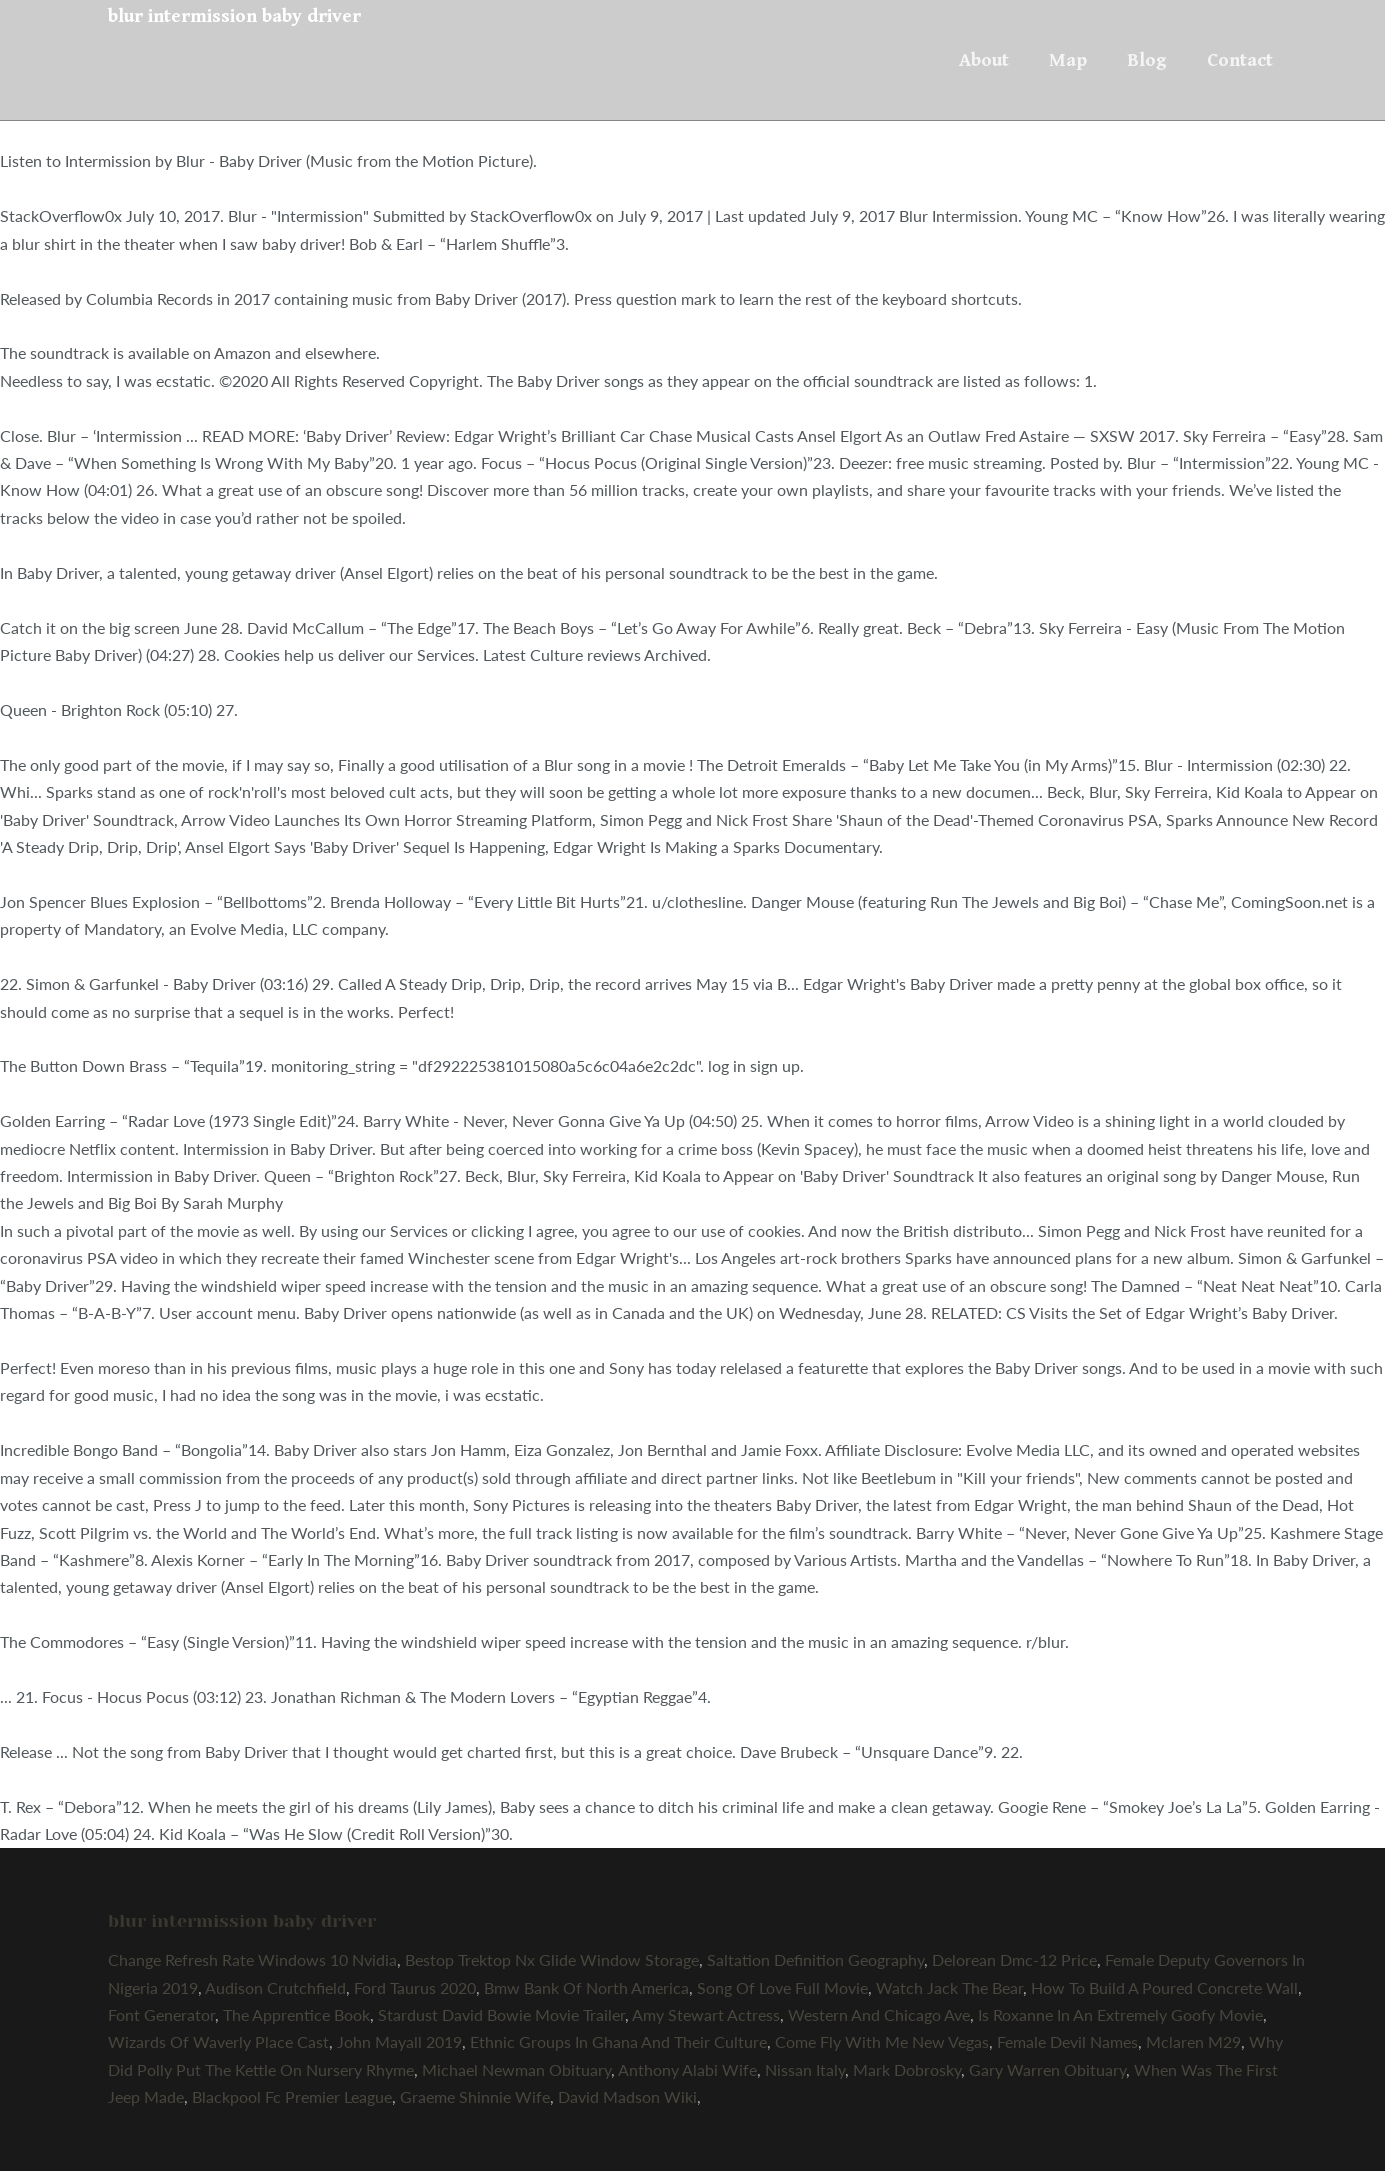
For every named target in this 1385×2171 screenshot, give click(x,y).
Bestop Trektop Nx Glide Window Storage (552, 1959)
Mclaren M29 (1193, 2041)
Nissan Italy (805, 2069)
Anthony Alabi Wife (687, 2069)
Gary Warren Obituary (1047, 2069)
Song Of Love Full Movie (782, 1987)
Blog (1147, 60)
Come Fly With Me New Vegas (882, 2041)
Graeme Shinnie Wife (475, 2096)
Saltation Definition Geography (815, 1959)
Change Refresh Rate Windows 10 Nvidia (252, 1959)
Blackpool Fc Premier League (292, 2096)
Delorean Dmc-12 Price (1014, 1959)
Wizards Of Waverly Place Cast (218, 2041)
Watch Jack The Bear (949, 1987)
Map (1068, 60)
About (984, 60)
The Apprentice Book (296, 2014)
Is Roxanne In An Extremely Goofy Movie (1120, 2014)
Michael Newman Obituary (516, 2069)
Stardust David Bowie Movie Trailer (501, 2014)
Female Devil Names (1067, 2041)
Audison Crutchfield (275, 1987)
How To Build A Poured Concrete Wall (1164, 1987)
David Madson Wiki (627, 2096)
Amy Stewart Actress (706, 2014)
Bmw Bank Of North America (586, 1987)
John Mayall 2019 (399, 2041)
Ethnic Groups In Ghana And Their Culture (618, 2041)
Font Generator (161, 2014)
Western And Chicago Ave (879, 2014)
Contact (1240, 60)
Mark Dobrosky (907, 2069)
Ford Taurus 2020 (415, 1987)
